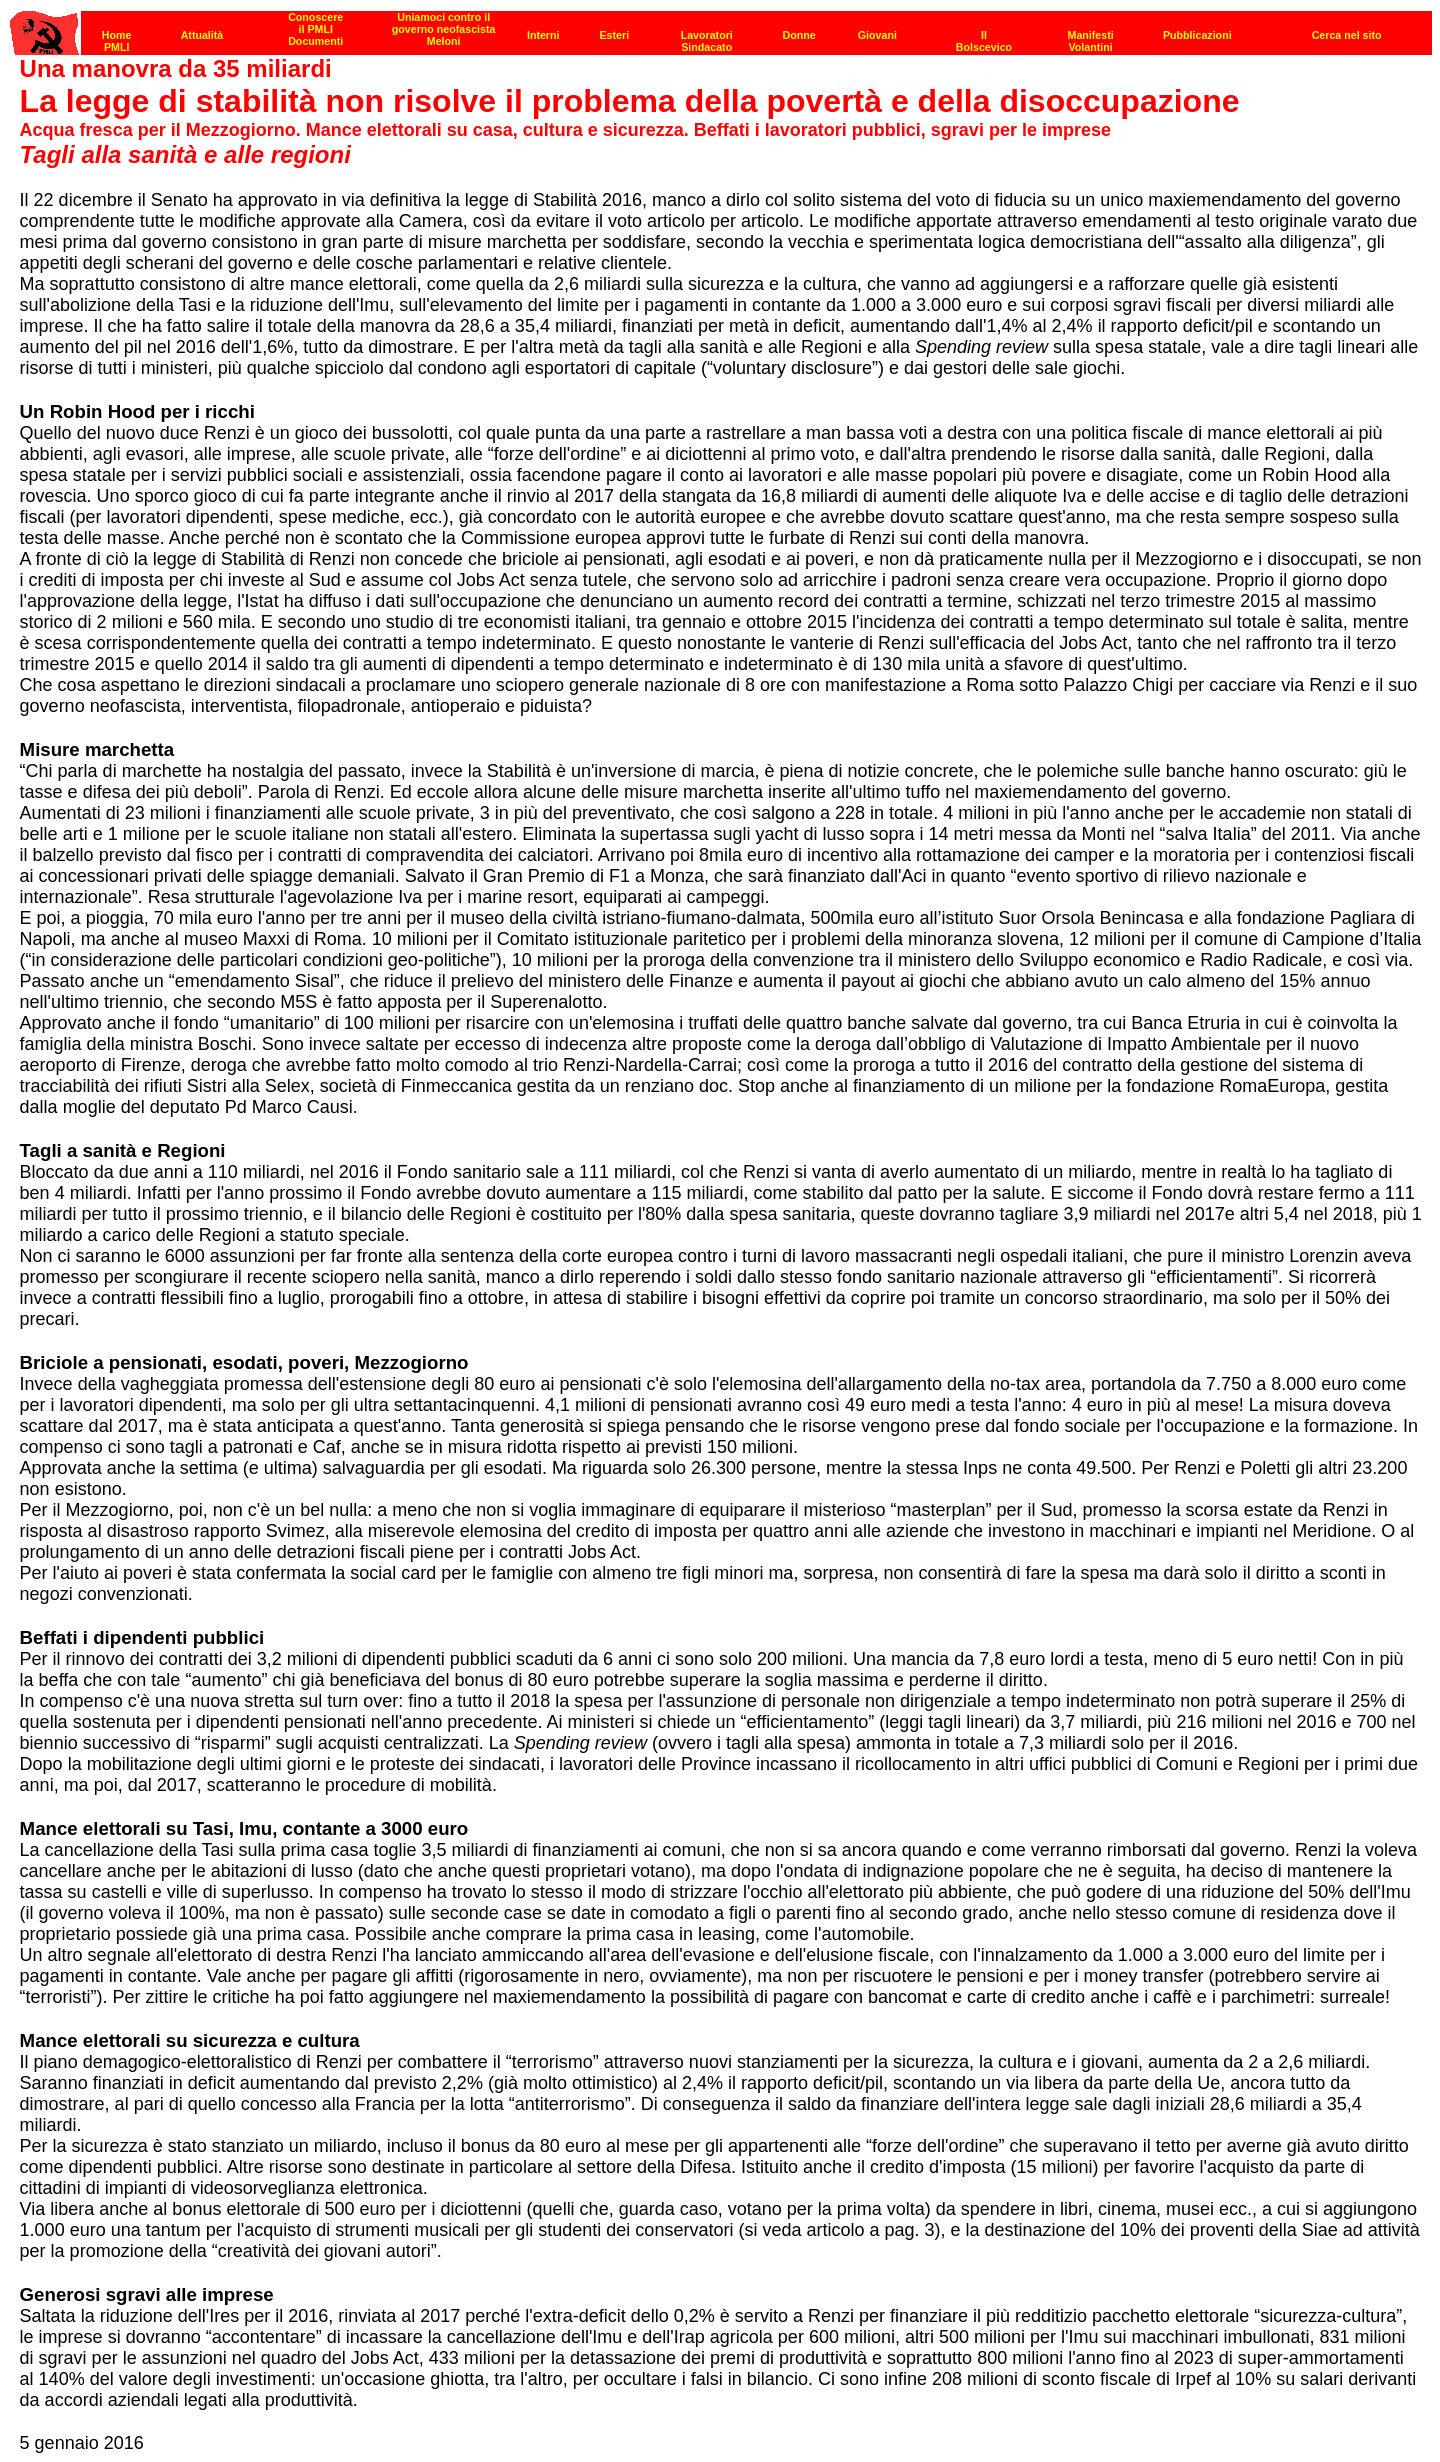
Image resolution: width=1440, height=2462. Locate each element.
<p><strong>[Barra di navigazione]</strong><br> (721, 27)
